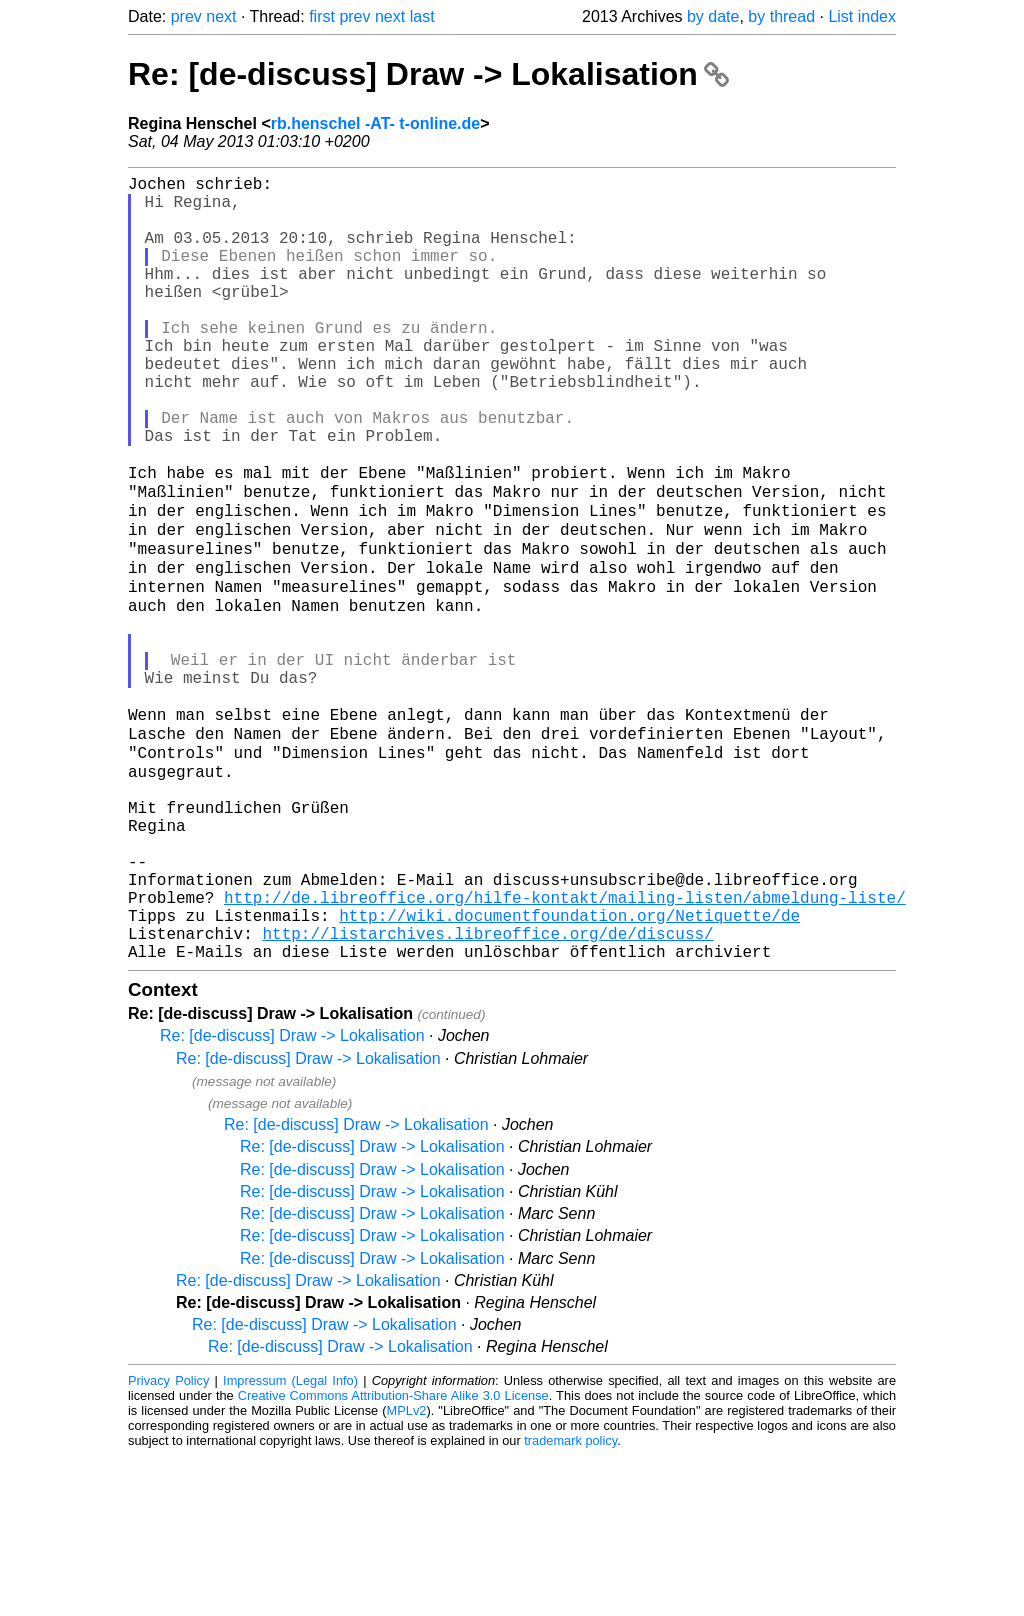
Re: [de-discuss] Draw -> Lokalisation (428, 74)
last (422, 16)
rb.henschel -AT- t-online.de (376, 123)
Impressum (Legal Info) (290, 1540)
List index (862, 16)
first (322, 16)
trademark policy (570, 1600)
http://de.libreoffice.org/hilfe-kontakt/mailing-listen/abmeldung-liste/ (565, 1045)
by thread (781, 16)
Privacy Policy (168, 1540)
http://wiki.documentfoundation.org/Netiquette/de (569, 1067)
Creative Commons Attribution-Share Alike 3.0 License (393, 1555)
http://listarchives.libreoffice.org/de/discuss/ (487, 1089)
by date (713, 16)
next (221, 16)
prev (186, 16)
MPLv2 (407, 1570)
